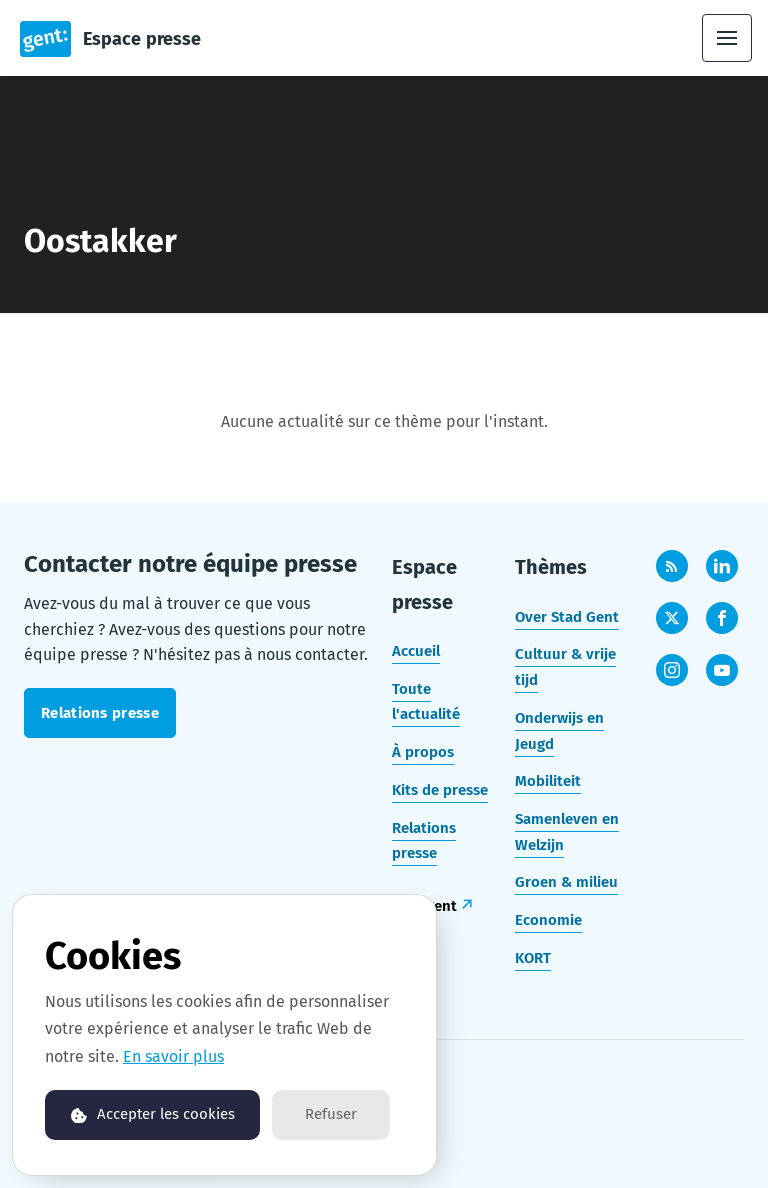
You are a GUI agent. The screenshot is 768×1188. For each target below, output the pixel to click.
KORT (533, 958)
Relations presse (424, 841)
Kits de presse (440, 790)
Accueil (416, 651)
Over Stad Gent (567, 617)
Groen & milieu (566, 882)
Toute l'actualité (426, 702)
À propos (423, 752)
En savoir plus (173, 1056)
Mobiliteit (548, 781)
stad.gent (424, 906)
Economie (548, 920)
